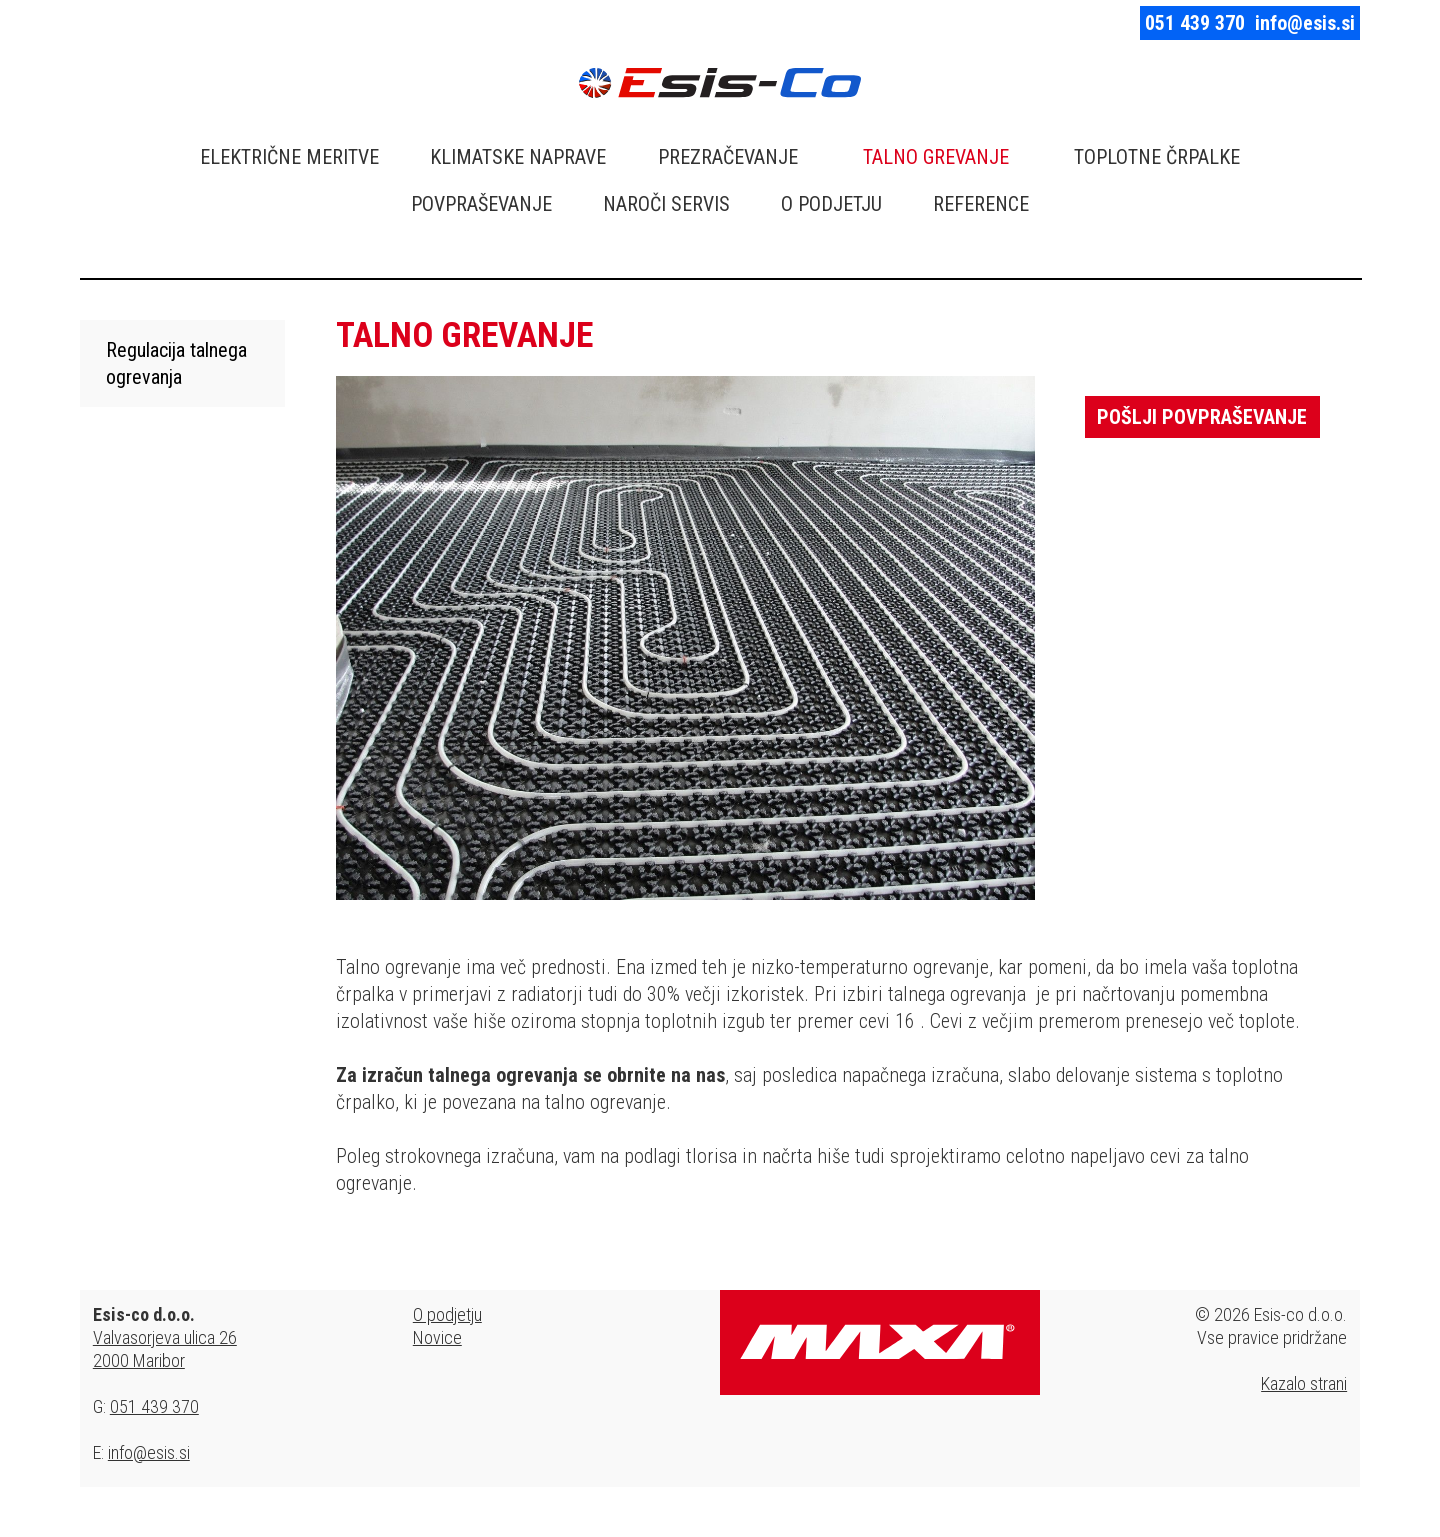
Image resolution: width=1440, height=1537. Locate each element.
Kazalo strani (1304, 1383)
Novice (437, 1337)
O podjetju (447, 1314)
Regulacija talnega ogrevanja (176, 363)
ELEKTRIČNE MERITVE (289, 157)
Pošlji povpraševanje (1202, 417)
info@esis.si (1305, 23)
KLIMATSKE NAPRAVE (518, 157)
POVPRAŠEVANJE (481, 204)
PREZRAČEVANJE (728, 157)
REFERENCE (981, 204)
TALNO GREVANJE (936, 157)
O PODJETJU (831, 204)
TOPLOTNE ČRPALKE (1157, 157)
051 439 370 (1195, 23)
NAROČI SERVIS (666, 204)
